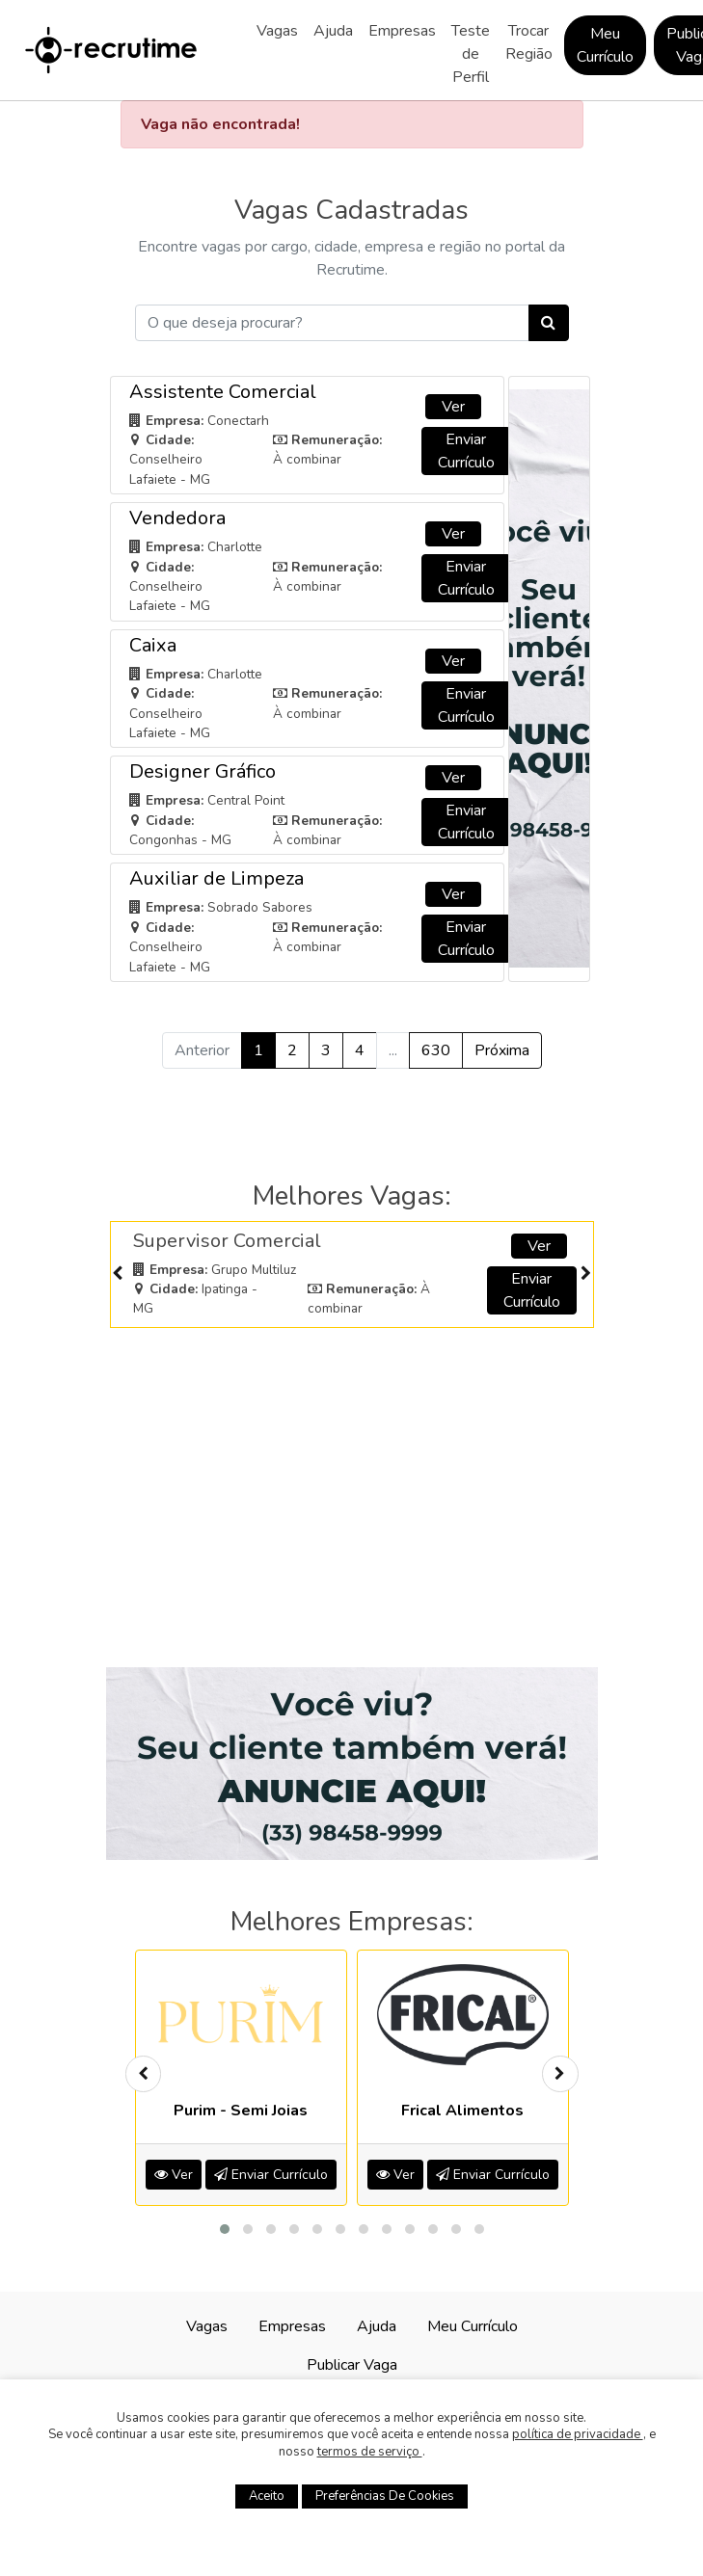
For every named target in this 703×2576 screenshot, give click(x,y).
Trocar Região (529, 42)
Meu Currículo (605, 45)
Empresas (402, 30)
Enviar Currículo (466, 451)
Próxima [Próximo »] (501, 1050)
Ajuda (333, 30)
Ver (453, 406)
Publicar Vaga (352, 2365)
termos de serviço (369, 2451)
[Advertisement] (352, 1476)
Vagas (277, 30)
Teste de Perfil (470, 54)
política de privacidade (577, 2434)
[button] (224, 2229)
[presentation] (117, 1274)
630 (435, 1050)
